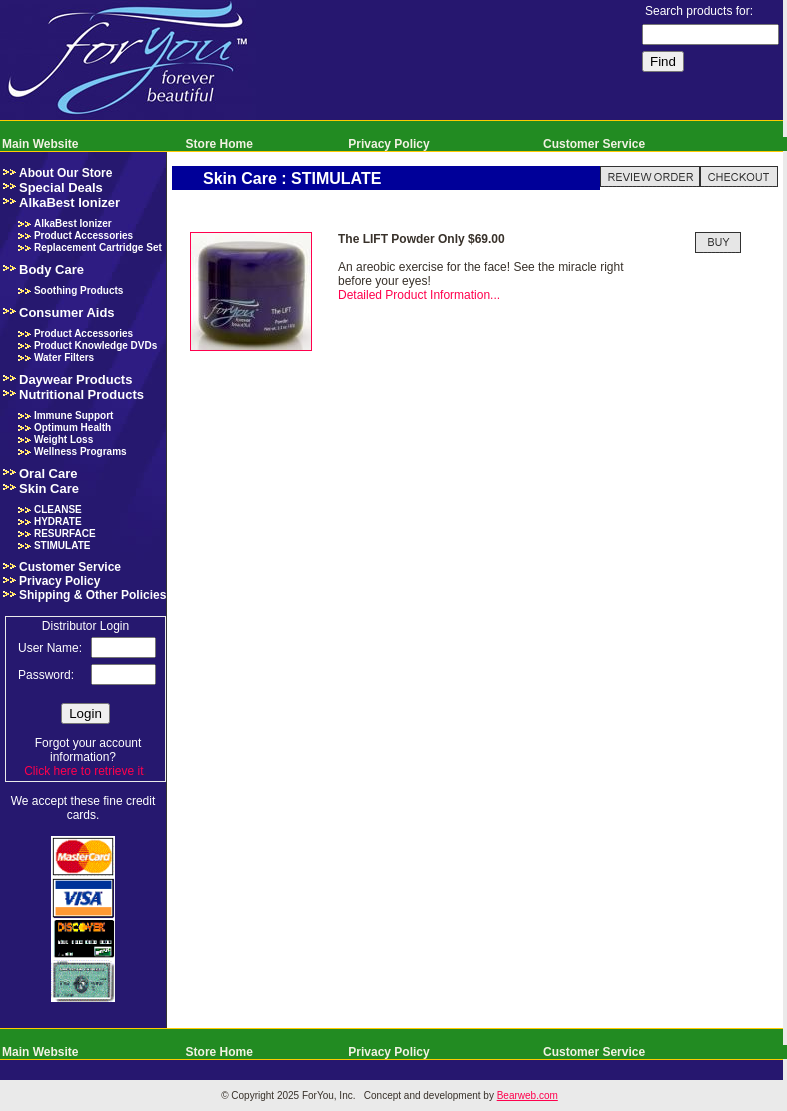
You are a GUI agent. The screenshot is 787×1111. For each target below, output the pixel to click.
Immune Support (73, 415)
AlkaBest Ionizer (69, 202)
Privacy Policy (388, 144)
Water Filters (64, 357)
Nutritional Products (81, 394)
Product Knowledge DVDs (95, 345)
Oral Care (48, 473)
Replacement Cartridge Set (98, 247)
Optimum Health (72, 427)
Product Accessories (83, 235)
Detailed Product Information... (419, 295)
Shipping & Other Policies (92, 595)
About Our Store (65, 173)
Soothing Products (78, 290)
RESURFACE (65, 533)
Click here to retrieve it (83, 771)
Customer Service (594, 144)
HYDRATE (58, 521)
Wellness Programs (80, 451)
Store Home (219, 144)
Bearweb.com (527, 1095)
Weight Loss (63, 439)
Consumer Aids (67, 312)
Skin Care (49, 488)
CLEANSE (58, 509)
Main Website (40, 144)
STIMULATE (62, 545)
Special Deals (61, 187)
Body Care (51, 269)
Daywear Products (75, 379)
